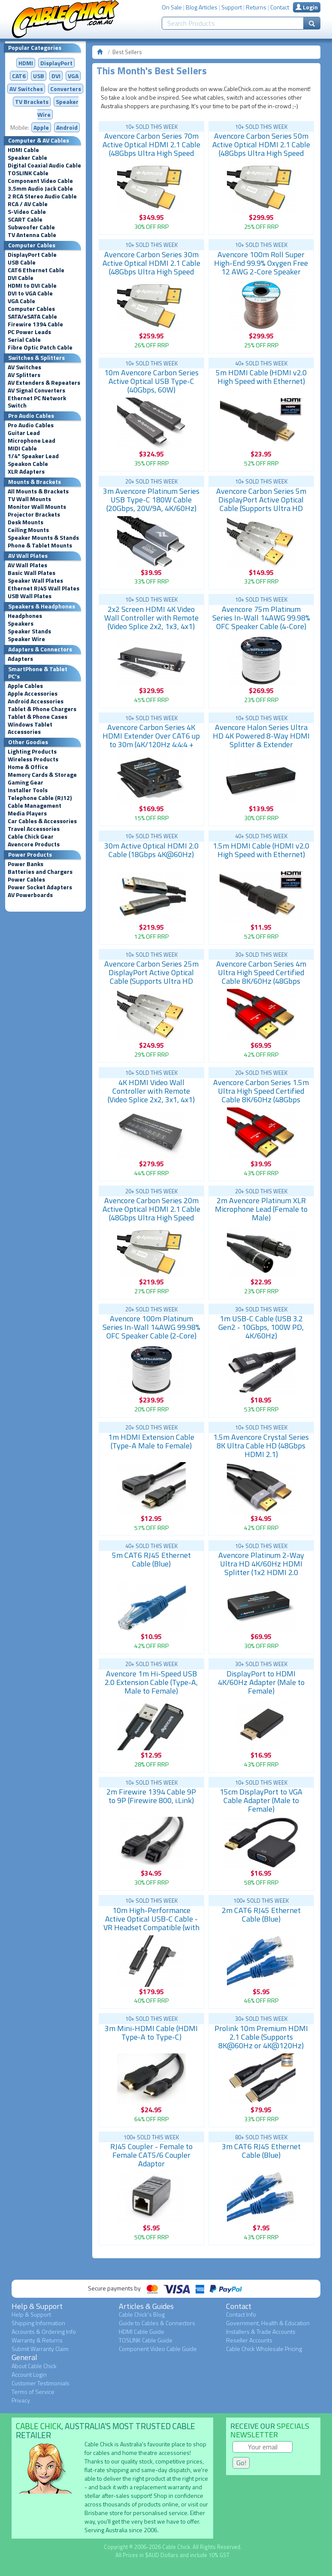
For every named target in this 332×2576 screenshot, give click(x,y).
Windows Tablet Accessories (30, 728)
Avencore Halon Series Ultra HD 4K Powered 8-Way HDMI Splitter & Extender (261, 735)
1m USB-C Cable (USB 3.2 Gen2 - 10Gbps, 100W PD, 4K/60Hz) (261, 1327)
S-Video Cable (27, 212)
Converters (65, 88)
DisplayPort (56, 62)
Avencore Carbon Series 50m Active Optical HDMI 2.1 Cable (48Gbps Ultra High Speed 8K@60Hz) (261, 148)
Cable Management (34, 805)
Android (67, 127)
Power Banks (25, 864)
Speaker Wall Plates (35, 580)
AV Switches (26, 88)
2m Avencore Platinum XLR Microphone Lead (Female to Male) (261, 1209)
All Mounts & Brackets (38, 491)
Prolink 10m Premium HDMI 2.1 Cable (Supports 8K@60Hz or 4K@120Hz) (261, 2036)
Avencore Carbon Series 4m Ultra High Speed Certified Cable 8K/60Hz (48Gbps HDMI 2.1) (261, 976)
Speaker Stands (29, 631)
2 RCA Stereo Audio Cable (42, 196)
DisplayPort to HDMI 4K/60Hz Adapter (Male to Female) (261, 1682)
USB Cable (22, 262)
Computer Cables (31, 309)
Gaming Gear (25, 782)
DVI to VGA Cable (30, 293)
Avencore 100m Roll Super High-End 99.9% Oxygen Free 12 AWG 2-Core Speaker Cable (261, 267)
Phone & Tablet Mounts (40, 545)
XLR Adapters (26, 471)
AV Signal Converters (36, 390)
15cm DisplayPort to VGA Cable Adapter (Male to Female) (261, 1800)
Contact (279, 7)
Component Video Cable (40, 181)
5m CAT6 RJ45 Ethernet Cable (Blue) (151, 1559)
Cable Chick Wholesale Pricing (264, 2348)
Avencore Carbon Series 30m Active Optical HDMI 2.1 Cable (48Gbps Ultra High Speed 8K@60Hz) (151, 267)
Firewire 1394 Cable (35, 324)
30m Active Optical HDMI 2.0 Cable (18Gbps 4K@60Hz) (151, 850)
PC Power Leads (29, 332)
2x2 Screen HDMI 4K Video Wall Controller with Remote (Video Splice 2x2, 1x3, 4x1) (151, 617)
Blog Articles (201, 7)
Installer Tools (28, 790)
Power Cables (26, 879)
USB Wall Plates (29, 596)
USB (38, 75)
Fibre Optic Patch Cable (40, 347)
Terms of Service (33, 2391)
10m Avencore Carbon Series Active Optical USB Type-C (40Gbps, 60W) (151, 381)
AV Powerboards (30, 895)
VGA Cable (21, 301)
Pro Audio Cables (31, 425)
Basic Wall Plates (31, 573)
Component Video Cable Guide (158, 2348)
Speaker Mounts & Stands (43, 537)
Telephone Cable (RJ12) (40, 798)
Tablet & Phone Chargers (42, 709)
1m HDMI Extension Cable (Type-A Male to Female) (151, 1441)
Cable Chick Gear (31, 836)
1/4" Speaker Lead (33, 456)
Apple (41, 127)
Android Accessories (35, 701)
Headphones (25, 616)
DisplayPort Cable (32, 255)
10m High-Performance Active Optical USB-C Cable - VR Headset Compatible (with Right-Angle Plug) (151, 1923)
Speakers (20, 623)
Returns (256, 7)
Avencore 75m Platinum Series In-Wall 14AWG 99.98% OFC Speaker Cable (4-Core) (261, 617)
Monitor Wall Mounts (37, 507)
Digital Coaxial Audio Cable (44, 165)
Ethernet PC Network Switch (37, 401)
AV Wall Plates (27, 565)
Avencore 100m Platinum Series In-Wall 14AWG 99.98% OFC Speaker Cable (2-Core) (151, 1327)
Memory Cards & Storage (42, 775)
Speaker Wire (26, 639)
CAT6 (19, 75)
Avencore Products (34, 844)
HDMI (25, 62)
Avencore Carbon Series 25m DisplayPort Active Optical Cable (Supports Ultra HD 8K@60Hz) (151, 976)
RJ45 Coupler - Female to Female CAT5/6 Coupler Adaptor (151, 2155)
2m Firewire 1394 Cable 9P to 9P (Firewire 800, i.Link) (151, 1796)
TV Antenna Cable (32, 235)
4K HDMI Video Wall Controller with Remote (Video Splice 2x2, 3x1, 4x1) (151, 1091)
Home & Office (28, 767)
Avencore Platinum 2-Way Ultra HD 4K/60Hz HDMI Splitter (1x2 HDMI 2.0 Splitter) (261, 1568)
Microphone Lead (31, 440)
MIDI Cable (22, 448)
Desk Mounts (25, 522)
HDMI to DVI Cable (32, 285)
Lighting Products (32, 751)
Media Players (27, 813)
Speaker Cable (27, 157)
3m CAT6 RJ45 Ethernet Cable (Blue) (261, 2151)
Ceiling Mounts (28, 530)
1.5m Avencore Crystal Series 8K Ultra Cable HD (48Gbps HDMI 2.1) (261, 1445)
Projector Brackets (34, 514)
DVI (55, 75)
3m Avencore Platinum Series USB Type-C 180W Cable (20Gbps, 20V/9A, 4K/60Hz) (151, 499)
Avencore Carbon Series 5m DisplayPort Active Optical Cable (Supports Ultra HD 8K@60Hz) (261, 504)
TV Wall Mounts (29, 499)
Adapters (20, 659)
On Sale (172, 7)
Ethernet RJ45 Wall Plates (43, 588)
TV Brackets (31, 101)
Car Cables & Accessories (42, 821)
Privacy (21, 2400)
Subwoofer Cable (31, 227)
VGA (73, 75)
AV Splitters (24, 375)
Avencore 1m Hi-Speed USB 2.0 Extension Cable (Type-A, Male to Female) (151, 1682)
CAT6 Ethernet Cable (36, 270)
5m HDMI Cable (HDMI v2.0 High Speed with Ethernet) (261, 377)
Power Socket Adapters (40, 887)
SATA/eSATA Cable (32, 316)
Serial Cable (24, 340)
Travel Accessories (34, 829)
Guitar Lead (24, 433)
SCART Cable (25, 219)
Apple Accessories (32, 693)
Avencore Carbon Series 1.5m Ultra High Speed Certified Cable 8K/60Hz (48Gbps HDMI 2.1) (261, 1095)
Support (231, 7)
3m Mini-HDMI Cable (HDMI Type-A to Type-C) (151, 2032)
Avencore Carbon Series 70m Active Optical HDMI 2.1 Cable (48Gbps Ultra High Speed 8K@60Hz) (151, 148)
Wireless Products (33, 759)
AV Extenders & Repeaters (44, 382)
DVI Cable (20, 278)
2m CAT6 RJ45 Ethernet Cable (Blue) (261, 1914)
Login (307, 7)
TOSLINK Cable (28, 173)
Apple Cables (25, 686)
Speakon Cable (28, 464)
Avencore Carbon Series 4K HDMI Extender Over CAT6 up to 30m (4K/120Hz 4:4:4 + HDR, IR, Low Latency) (151, 740)
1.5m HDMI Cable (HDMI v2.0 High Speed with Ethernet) (261, 850)
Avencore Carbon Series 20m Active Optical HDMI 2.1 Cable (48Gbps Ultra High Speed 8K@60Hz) (151, 1213)
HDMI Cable (23, 150)
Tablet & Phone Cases (37, 717)
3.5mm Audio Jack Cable (40, 188)
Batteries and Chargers (40, 872)
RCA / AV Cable (28, 204)
